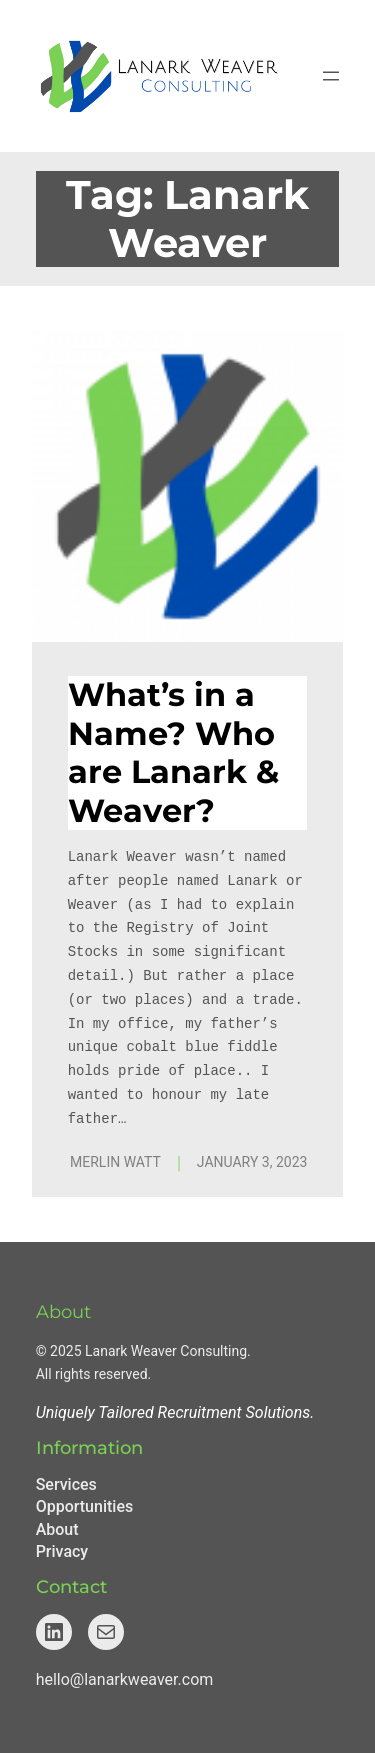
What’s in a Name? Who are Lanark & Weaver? (173, 752)
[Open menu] (331, 76)
